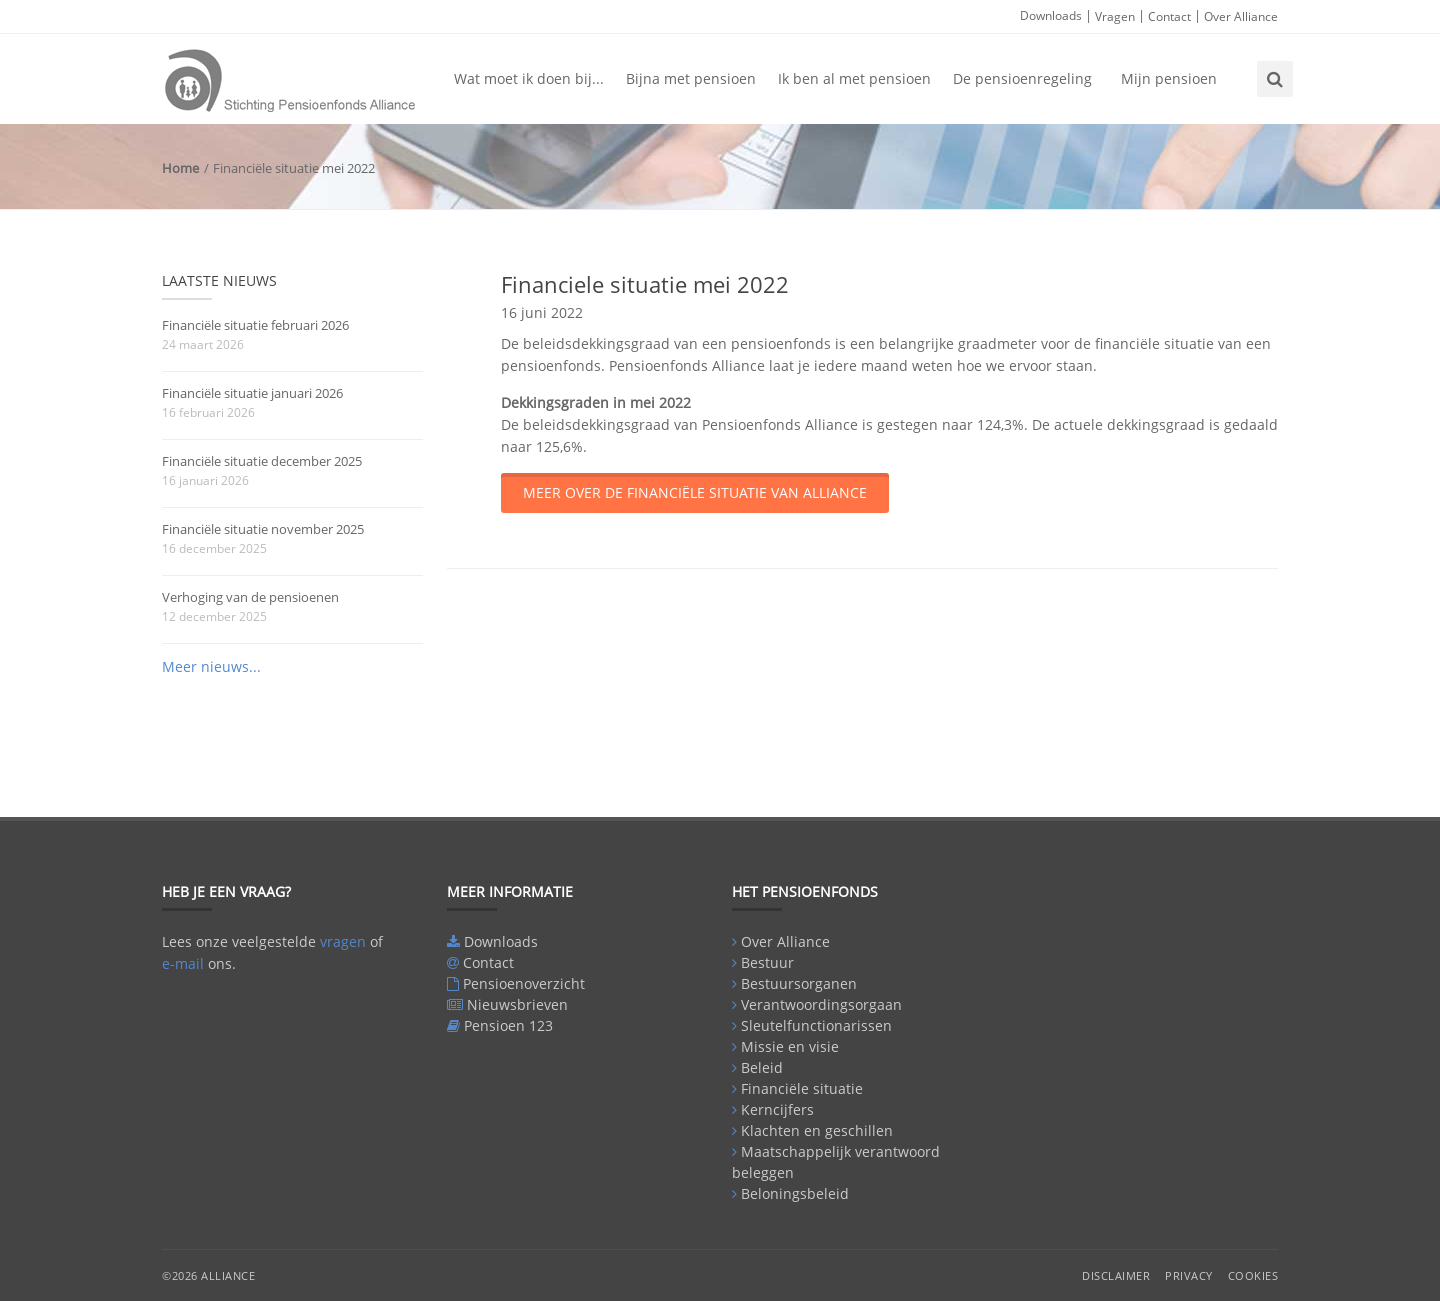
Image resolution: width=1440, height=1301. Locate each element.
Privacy (1189, 1275)
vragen (343, 941)
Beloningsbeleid (795, 1193)
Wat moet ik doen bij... (529, 78)
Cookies (1253, 1275)
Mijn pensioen (1169, 78)
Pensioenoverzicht (524, 983)
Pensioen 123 (508, 1025)
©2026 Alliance (208, 1275)
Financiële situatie (802, 1088)
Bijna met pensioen (691, 78)
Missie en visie (790, 1046)
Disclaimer (1116, 1275)
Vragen (1115, 16)
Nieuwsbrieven (517, 1004)
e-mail (183, 963)
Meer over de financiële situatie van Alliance (695, 492)
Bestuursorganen (799, 983)
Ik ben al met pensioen (854, 78)
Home (180, 168)
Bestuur (767, 962)
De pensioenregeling (1022, 78)
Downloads (1051, 15)
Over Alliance (1241, 16)
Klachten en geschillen (817, 1130)
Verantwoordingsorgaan (821, 1004)
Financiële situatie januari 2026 (252, 393)
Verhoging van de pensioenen (250, 597)
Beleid (762, 1067)
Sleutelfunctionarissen (816, 1025)
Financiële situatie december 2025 (262, 461)
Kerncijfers (777, 1109)
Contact (1169, 16)
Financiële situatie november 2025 (263, 529)
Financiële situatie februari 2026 (255, 325)
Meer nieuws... (211, 666)
